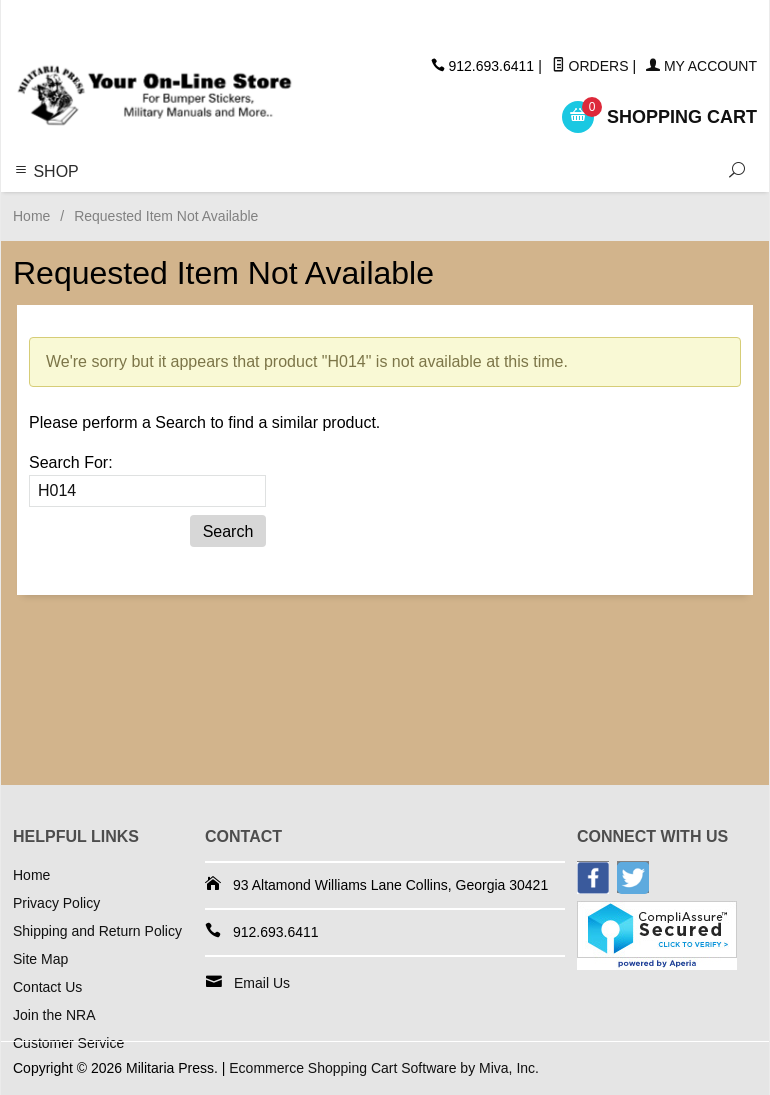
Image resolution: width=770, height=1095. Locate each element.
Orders (590, 66)
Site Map (40, 959)
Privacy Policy (56, 903)
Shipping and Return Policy (97, 931)
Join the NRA (54, 1015)
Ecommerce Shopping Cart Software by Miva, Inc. (384, 1068)
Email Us (262, 983)
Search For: (71, 462)
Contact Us (47, 987)
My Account (701, 66)
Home (31, 216)
